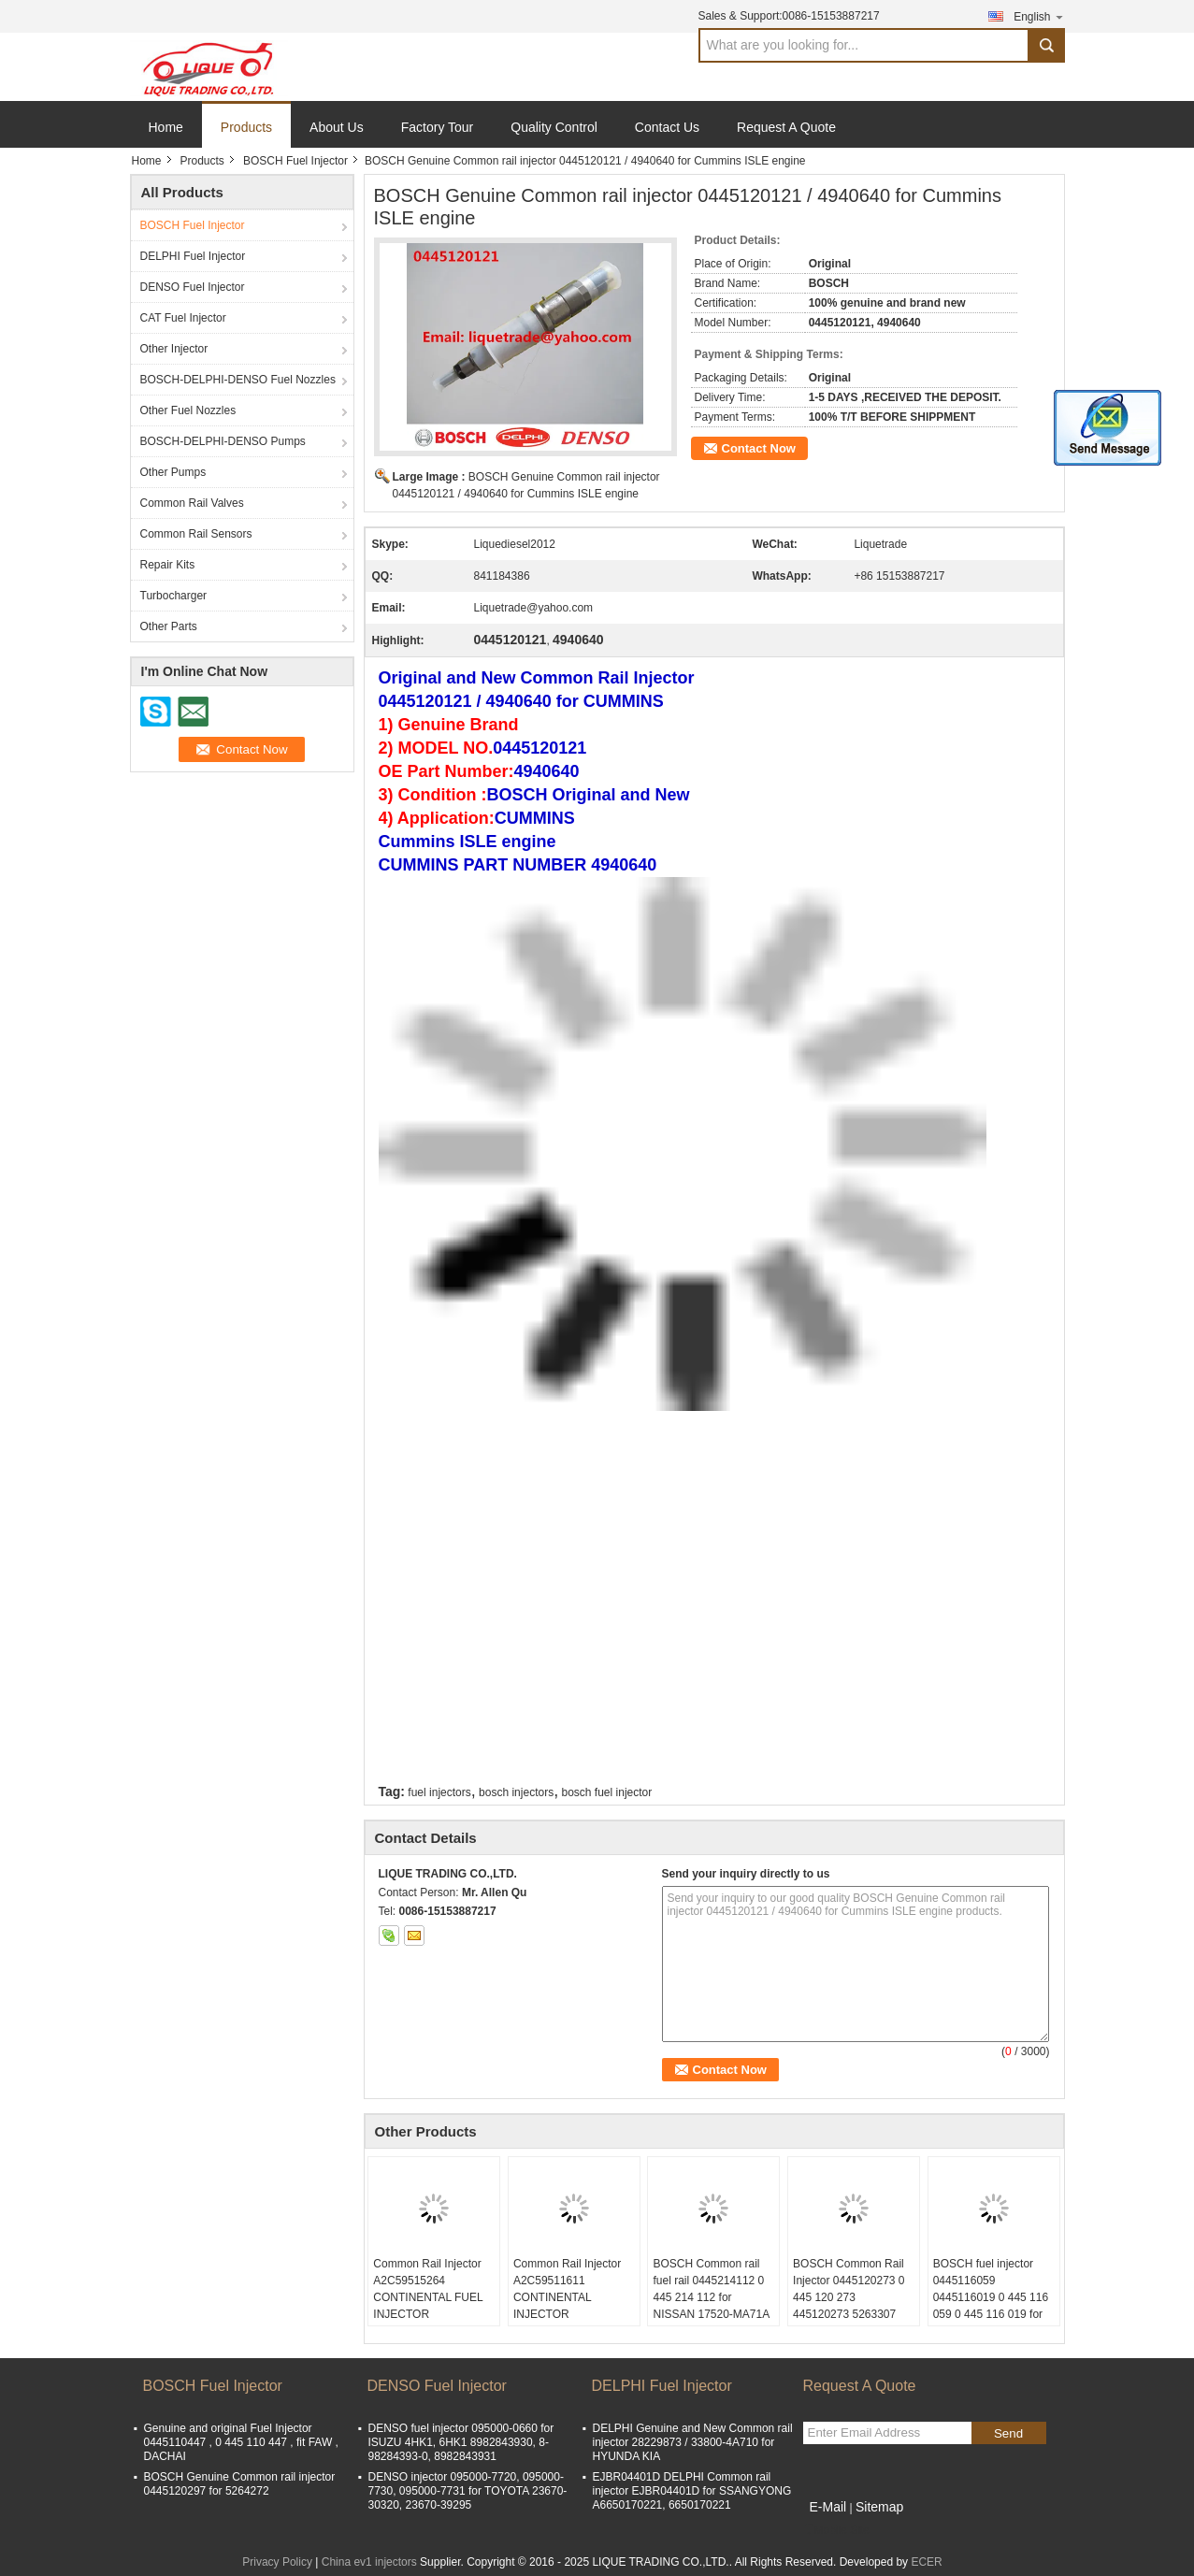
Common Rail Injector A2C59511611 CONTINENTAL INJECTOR (567, 2289)
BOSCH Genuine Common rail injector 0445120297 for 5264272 (240, 2483)
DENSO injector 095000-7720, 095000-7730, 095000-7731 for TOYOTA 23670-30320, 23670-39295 (468, 2490)
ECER (926, 2562)
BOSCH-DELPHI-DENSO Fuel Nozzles (238, 379)
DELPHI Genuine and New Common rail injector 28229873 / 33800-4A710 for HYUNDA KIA (693, 2442)
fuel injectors (439, 1792)
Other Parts (168, 626)
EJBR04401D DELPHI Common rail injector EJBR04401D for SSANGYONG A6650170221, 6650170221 (692, 2490)
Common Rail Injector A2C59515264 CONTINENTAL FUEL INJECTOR (427, 2289)
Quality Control (554, 127)
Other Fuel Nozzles (188, 410)
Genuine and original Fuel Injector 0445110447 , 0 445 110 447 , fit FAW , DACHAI (241, 2442)
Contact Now (759, 448)
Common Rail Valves (192, 503)
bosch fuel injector (607, 1792)
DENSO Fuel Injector (192, 287)
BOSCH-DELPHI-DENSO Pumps (223, 441)
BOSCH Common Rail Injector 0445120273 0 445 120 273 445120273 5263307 (848, 2289)
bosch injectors (516, 1792)
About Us (336, 127)
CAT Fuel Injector (183, 317)
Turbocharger (174, 595)
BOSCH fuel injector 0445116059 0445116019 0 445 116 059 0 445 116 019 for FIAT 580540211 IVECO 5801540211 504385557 (993, 2314)
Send (1008, 2433)
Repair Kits (167, 564)
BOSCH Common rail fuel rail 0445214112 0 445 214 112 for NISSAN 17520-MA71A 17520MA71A (711, 2297)
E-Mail (828, 2506)
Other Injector (174, 348)
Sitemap (879, 2506)
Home (166, 127)
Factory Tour (437, 127)
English (1039, 16)
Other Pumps (173, 472)
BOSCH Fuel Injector (295, 160)
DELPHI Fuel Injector (193, 256)
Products (246, 127)
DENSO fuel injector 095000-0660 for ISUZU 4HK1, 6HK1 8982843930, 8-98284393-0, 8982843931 (461, 2442)
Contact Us (667, 127)
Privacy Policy (277, 2562)
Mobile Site (836, 2530)
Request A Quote (786, 127)
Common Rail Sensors (196, 533)
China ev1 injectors (369, 2562)
